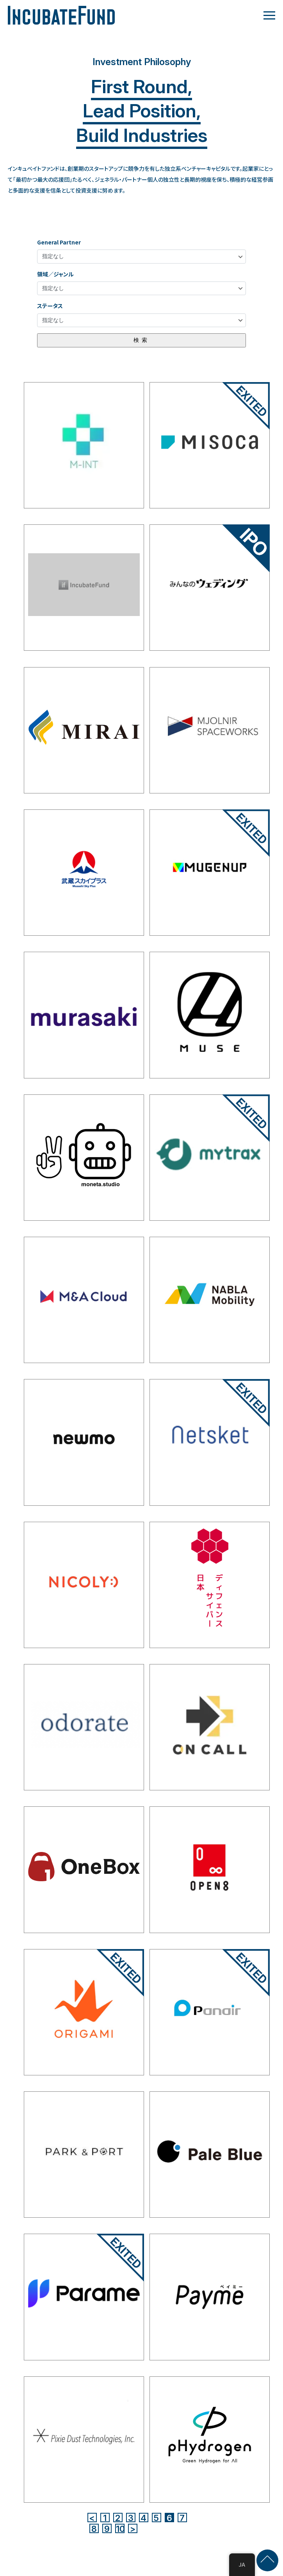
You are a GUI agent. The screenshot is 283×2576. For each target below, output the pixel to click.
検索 (141, 340)
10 (120, 2528)
